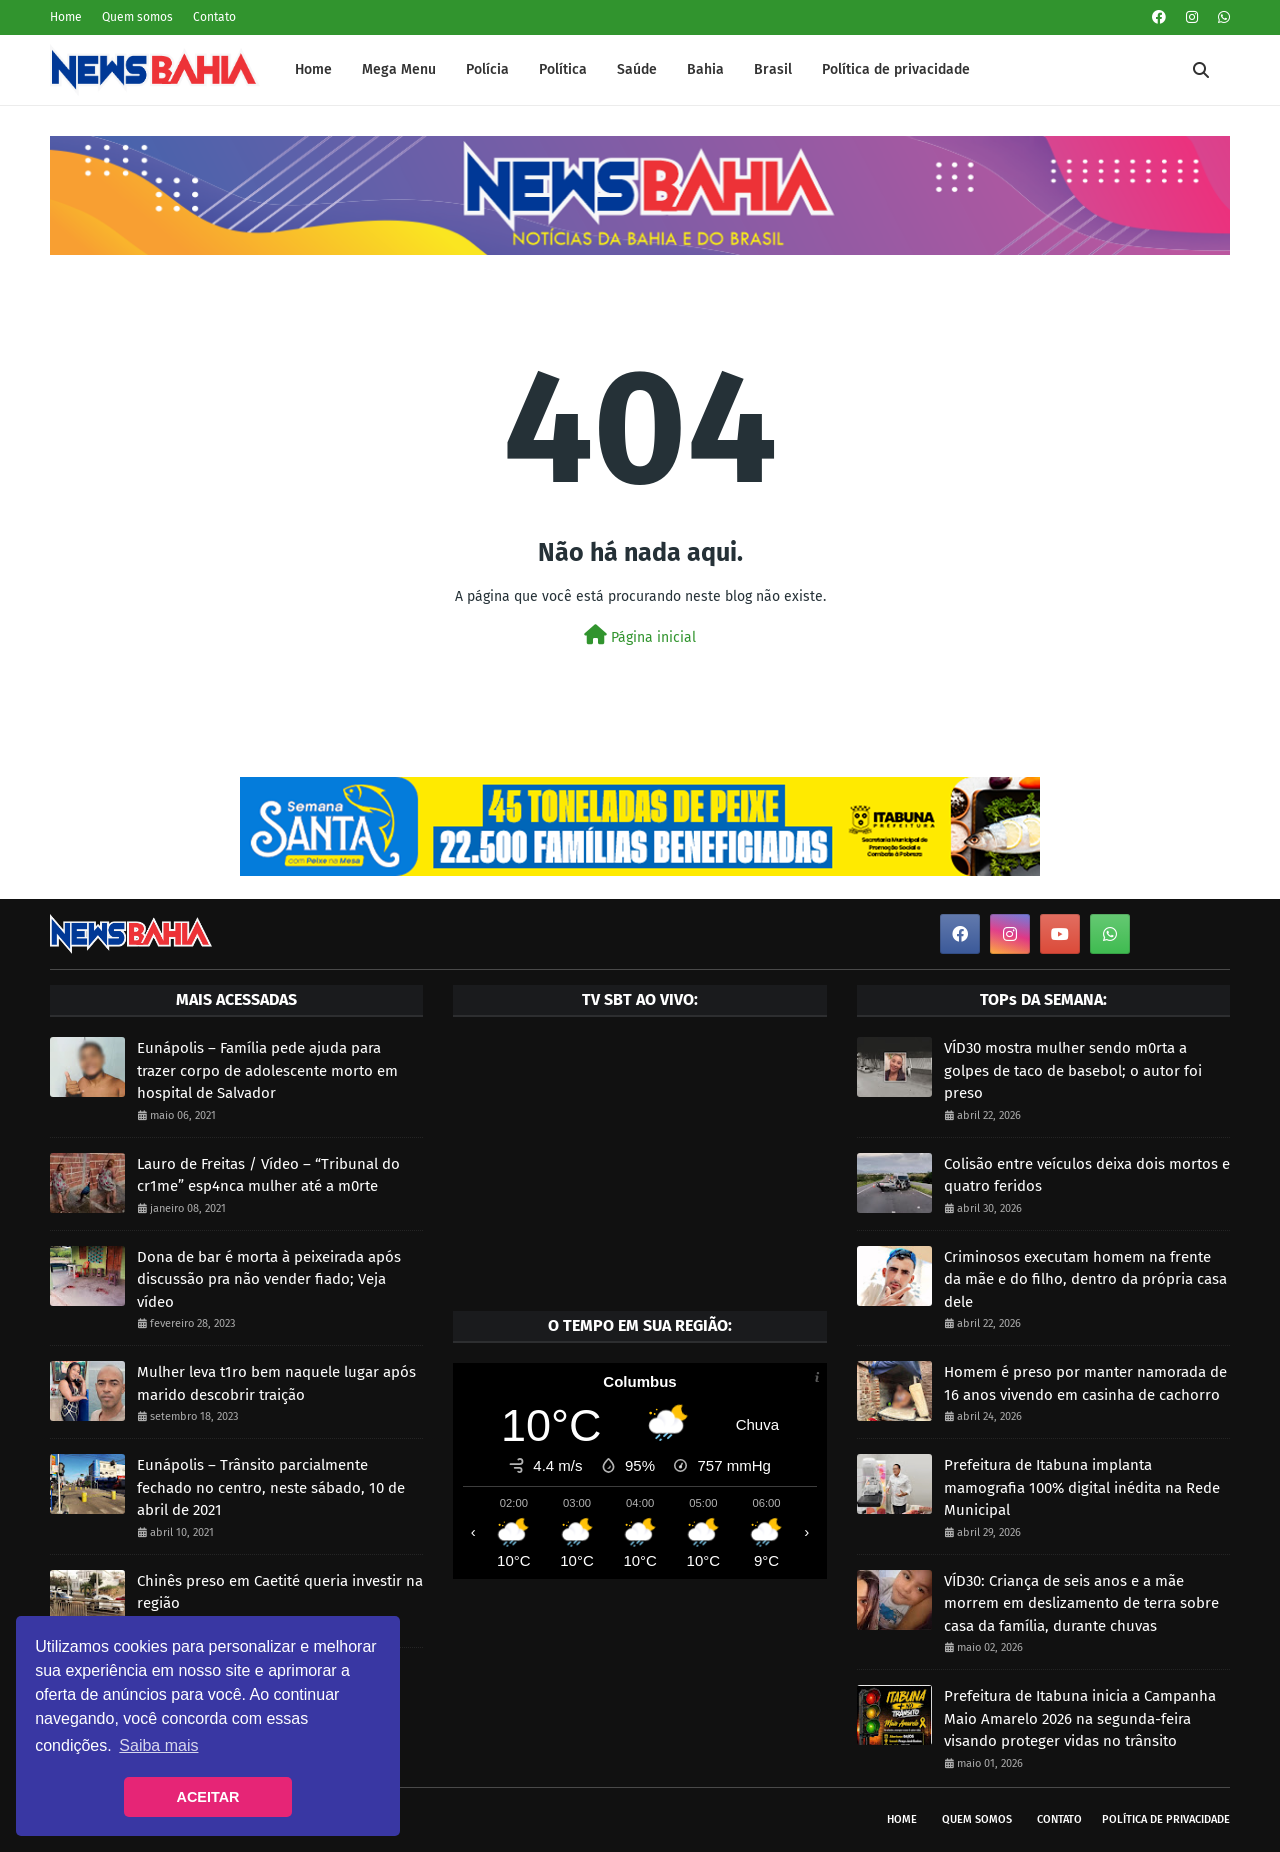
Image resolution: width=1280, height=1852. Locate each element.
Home (66, 17)
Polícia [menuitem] (487, 69)
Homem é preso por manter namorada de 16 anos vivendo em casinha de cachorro (1085, 1383)
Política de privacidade (1166, 1819)
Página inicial (640, 635)
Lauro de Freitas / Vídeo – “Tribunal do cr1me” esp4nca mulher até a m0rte (268, 1175)
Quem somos (137, 17)
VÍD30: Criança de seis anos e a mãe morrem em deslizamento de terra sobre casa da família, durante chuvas (1081, 1603)
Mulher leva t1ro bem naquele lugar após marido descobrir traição (276, 1383)
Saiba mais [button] (158, 1745)
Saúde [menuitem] (637, 69)
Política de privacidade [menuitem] (896, 69)
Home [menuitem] (313, 69)
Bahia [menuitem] (705, 69)
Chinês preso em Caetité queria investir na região (280, 1592)
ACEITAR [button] (208, 1797)
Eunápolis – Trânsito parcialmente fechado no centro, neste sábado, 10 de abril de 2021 (271, 1487)
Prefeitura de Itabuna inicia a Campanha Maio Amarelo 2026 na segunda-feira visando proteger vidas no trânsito (1080, 1718)
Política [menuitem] (563, 69)
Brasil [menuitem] (773, 69)
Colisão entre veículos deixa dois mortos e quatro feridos (1087, 1175)
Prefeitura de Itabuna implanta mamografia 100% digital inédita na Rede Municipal (1082, 1487)
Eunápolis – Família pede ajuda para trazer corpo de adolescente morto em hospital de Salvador (267, 1070)
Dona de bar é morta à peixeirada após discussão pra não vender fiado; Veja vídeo (269, 1279)
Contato (214, 17)
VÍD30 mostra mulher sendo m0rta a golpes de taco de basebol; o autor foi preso (1073, 1070)
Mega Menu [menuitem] (399, 69)
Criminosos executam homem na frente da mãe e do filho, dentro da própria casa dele (1085, 1279)
